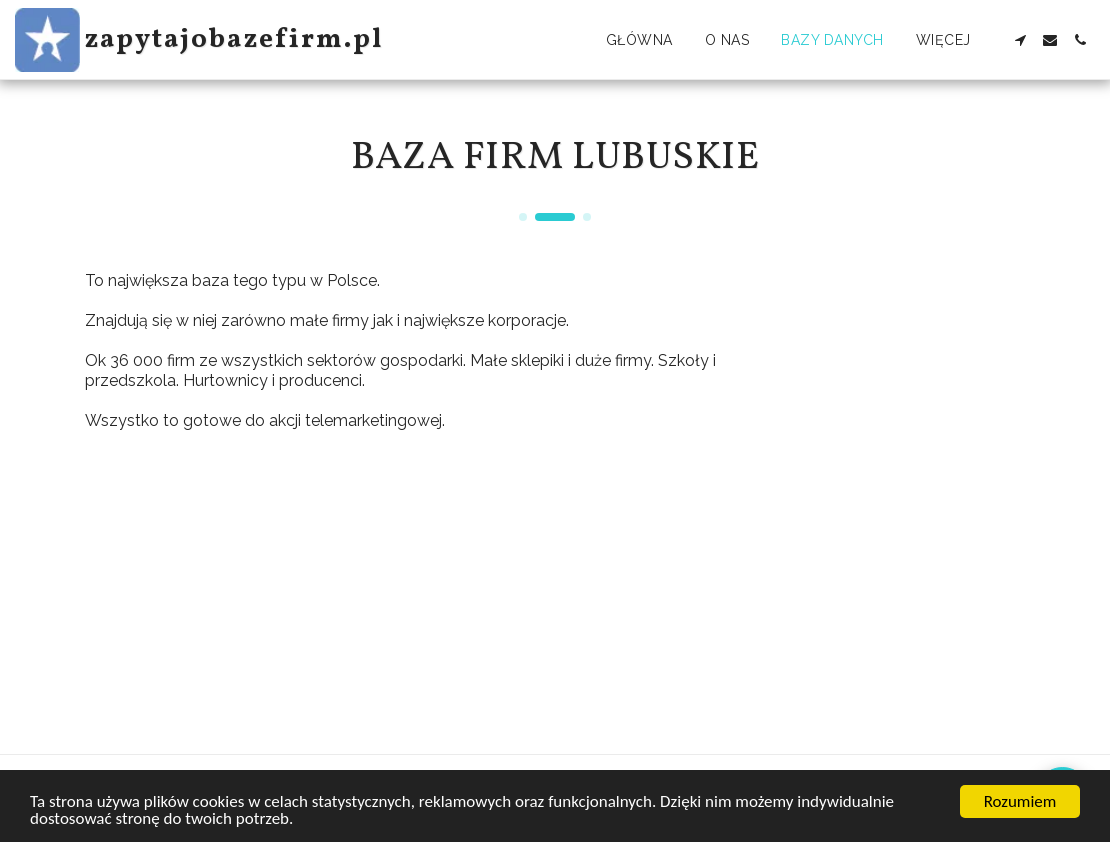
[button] (1020, 40)
